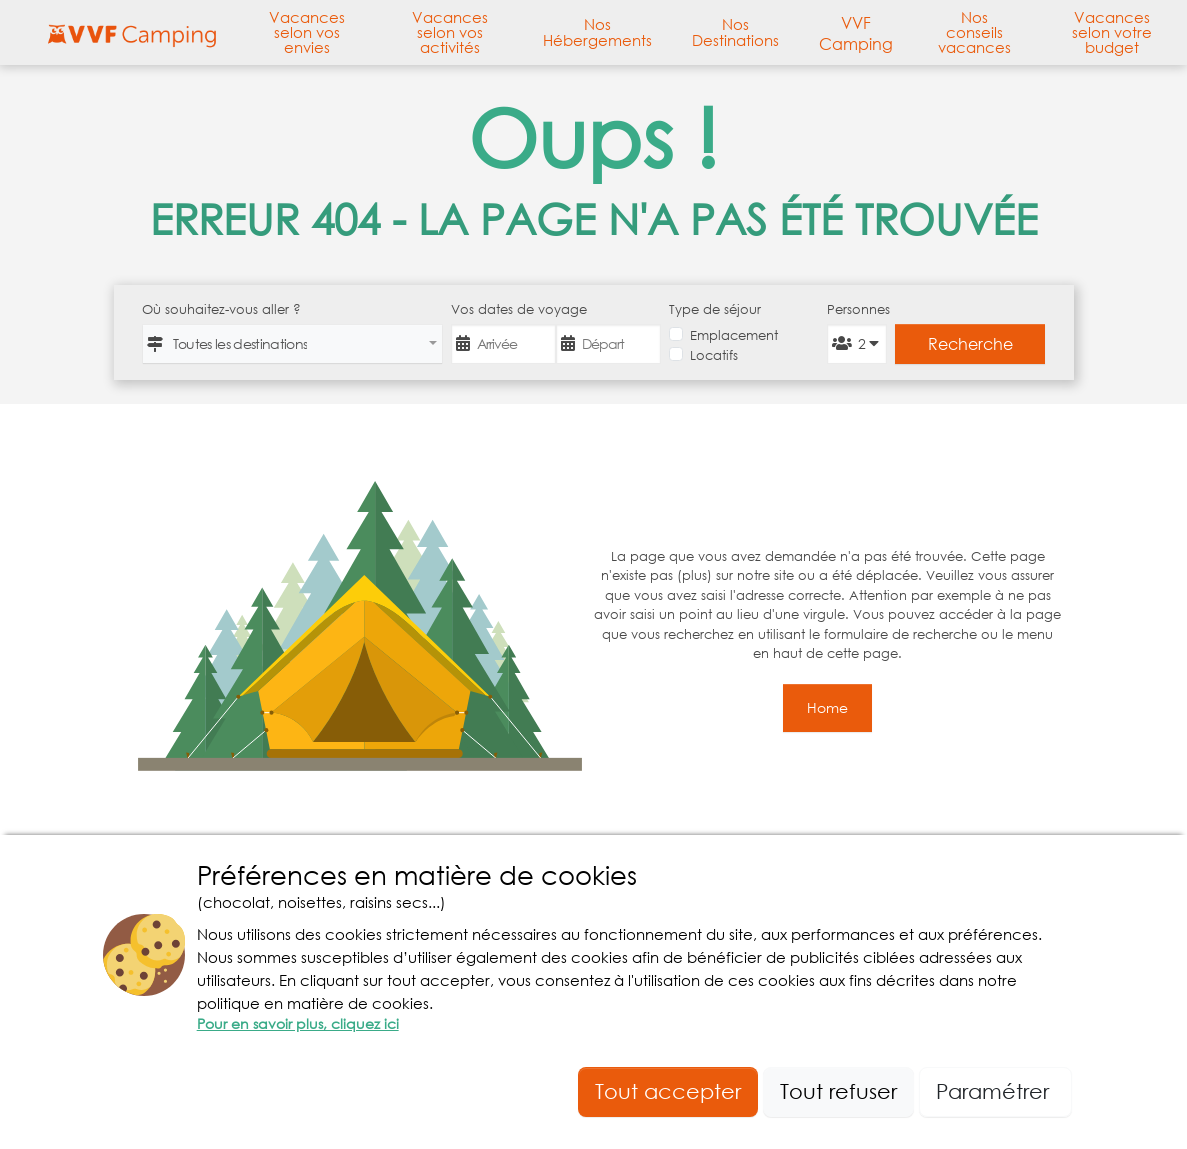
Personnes (856, 309)
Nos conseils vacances (974, 33)
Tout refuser (838, 1091)
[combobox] (292, 344)
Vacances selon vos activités (450, 33)
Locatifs (714, 355)
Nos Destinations (735, 32)
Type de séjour (715, 309)
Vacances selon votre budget (1112, 33)
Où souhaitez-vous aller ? (221, 309)
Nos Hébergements (597, 32)
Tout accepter (668, 1091)
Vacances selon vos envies (307, 33)
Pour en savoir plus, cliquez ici (298, 1023)
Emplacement (734, 335)
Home (827, 707)
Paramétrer (995, 1091)
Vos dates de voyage (519, 309)
